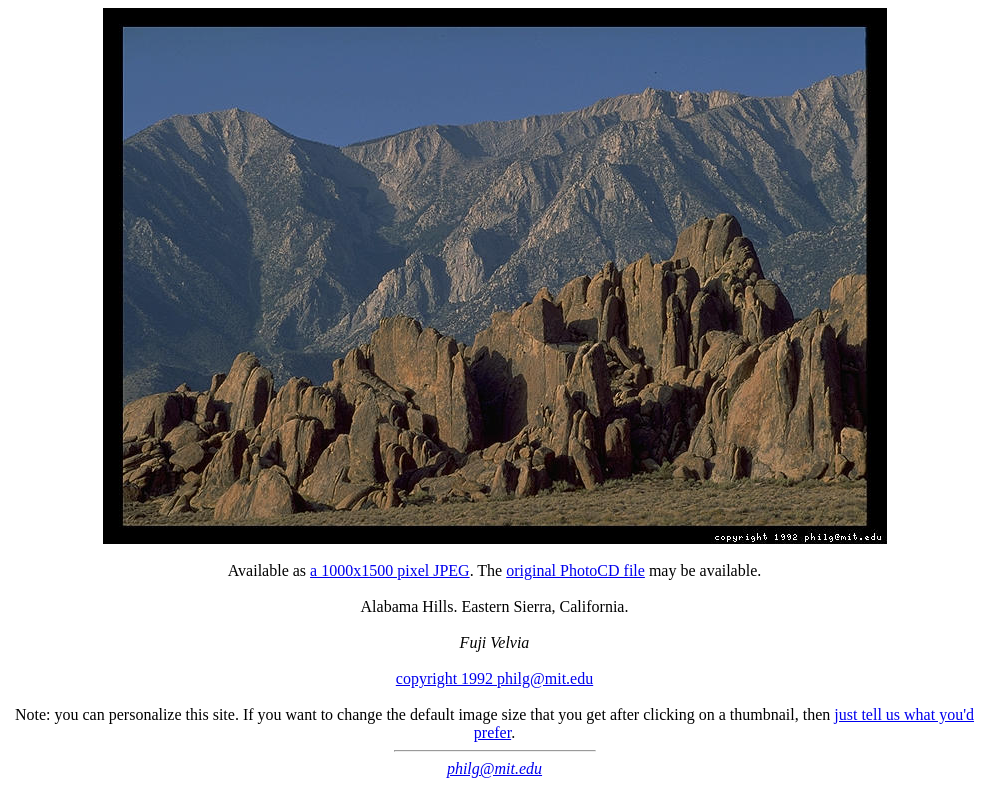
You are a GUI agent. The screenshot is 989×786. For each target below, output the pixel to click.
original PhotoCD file (575, 570)
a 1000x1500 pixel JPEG (390, 570)
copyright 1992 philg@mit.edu (494, 678)
